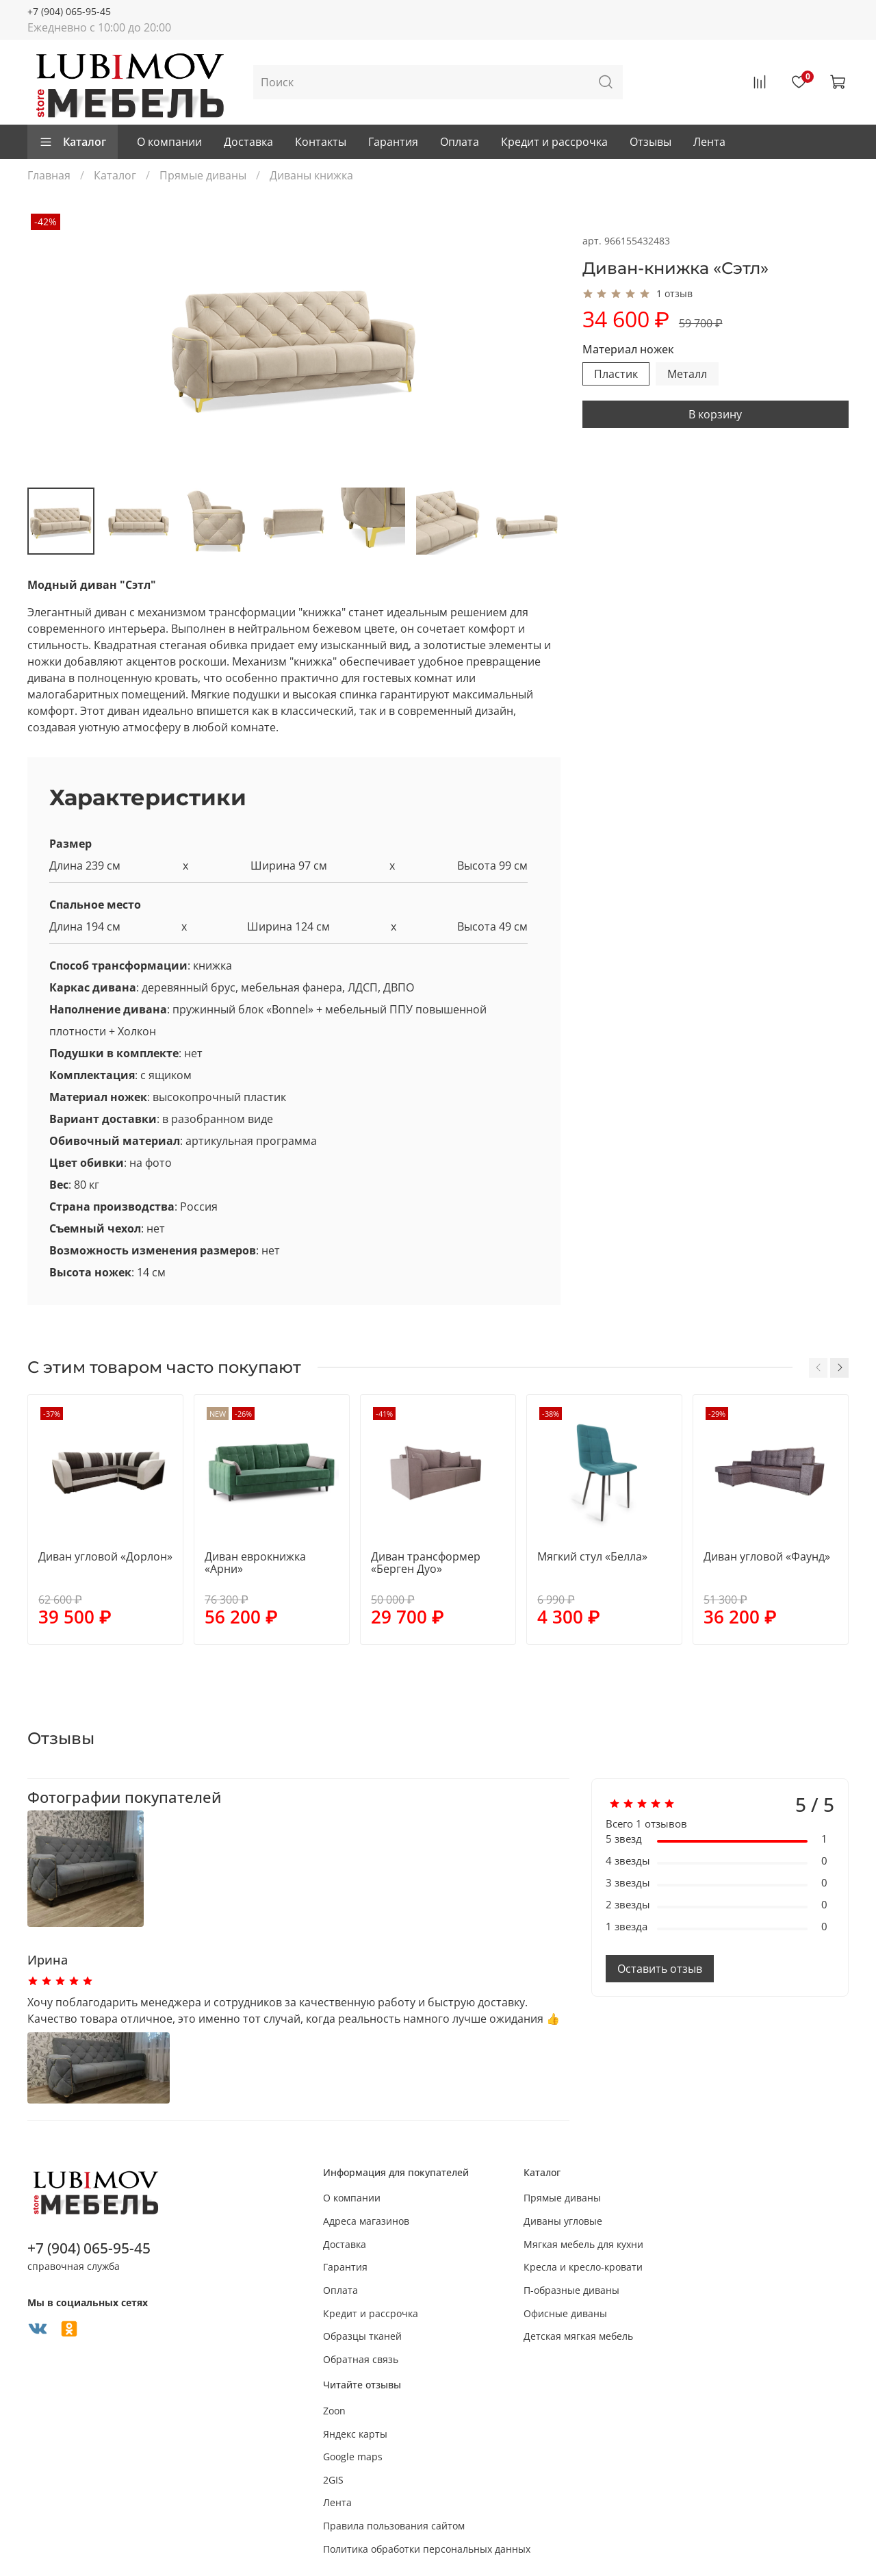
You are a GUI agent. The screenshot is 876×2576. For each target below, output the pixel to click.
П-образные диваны (571, 2290)
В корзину (715, 414)
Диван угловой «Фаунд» (767, 1556)
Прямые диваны (202, 175)
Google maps (353, 2456)
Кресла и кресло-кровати (583, 2266)
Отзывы (650, 141)
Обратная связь (360, 2359)
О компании (169, 141)
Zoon (334, 2410)
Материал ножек (628, 349)
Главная (48, 175)
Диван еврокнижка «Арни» (255, 1562)
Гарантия (393, 141)
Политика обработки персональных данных (426, 2548)
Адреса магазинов (366, 2220)
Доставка (248, 141)
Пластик (616, 373)
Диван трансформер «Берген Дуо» (425, 1562)
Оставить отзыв (659, 1968)
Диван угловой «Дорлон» (105, 1556)
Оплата (459, 141)
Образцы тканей (362, 2336)
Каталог (72, 141)
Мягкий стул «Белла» (592, 1556)
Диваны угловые (563, 2220)
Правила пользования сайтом (394, 2525)
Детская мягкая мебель (578, 2336)
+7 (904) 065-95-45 (69, 11)
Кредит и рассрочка (554, 141)
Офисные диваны (565, 2313)
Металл (687, 373)
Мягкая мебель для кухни (583, 2244)
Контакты (320, 141)
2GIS (333, 2479)
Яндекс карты (355, 2433)
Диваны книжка (311, 175)
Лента (709, 141)
